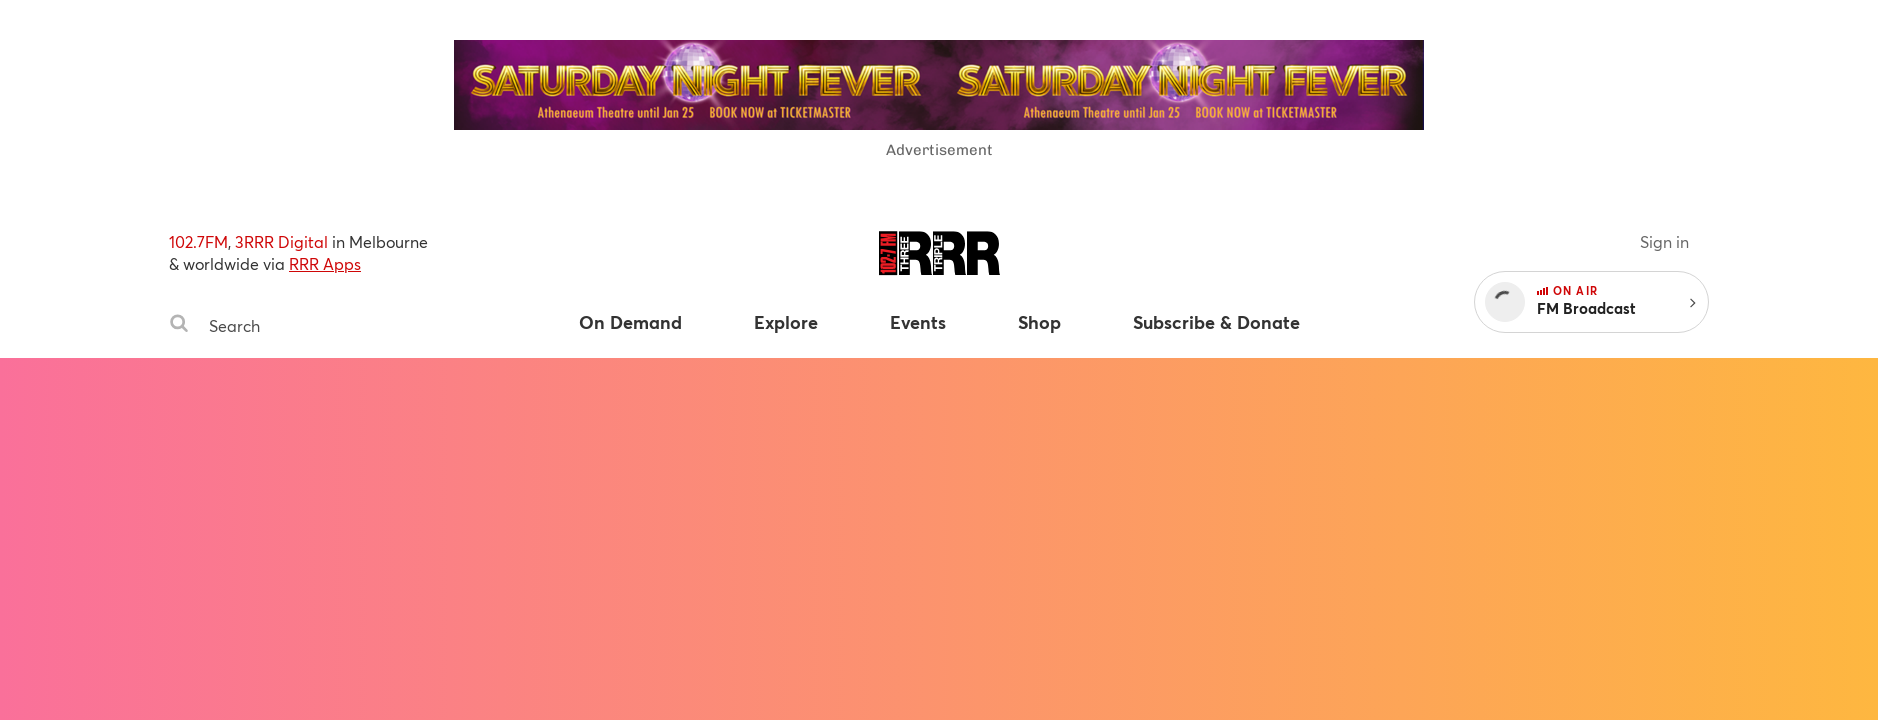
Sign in (1664, 241)
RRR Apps (325, 263)
